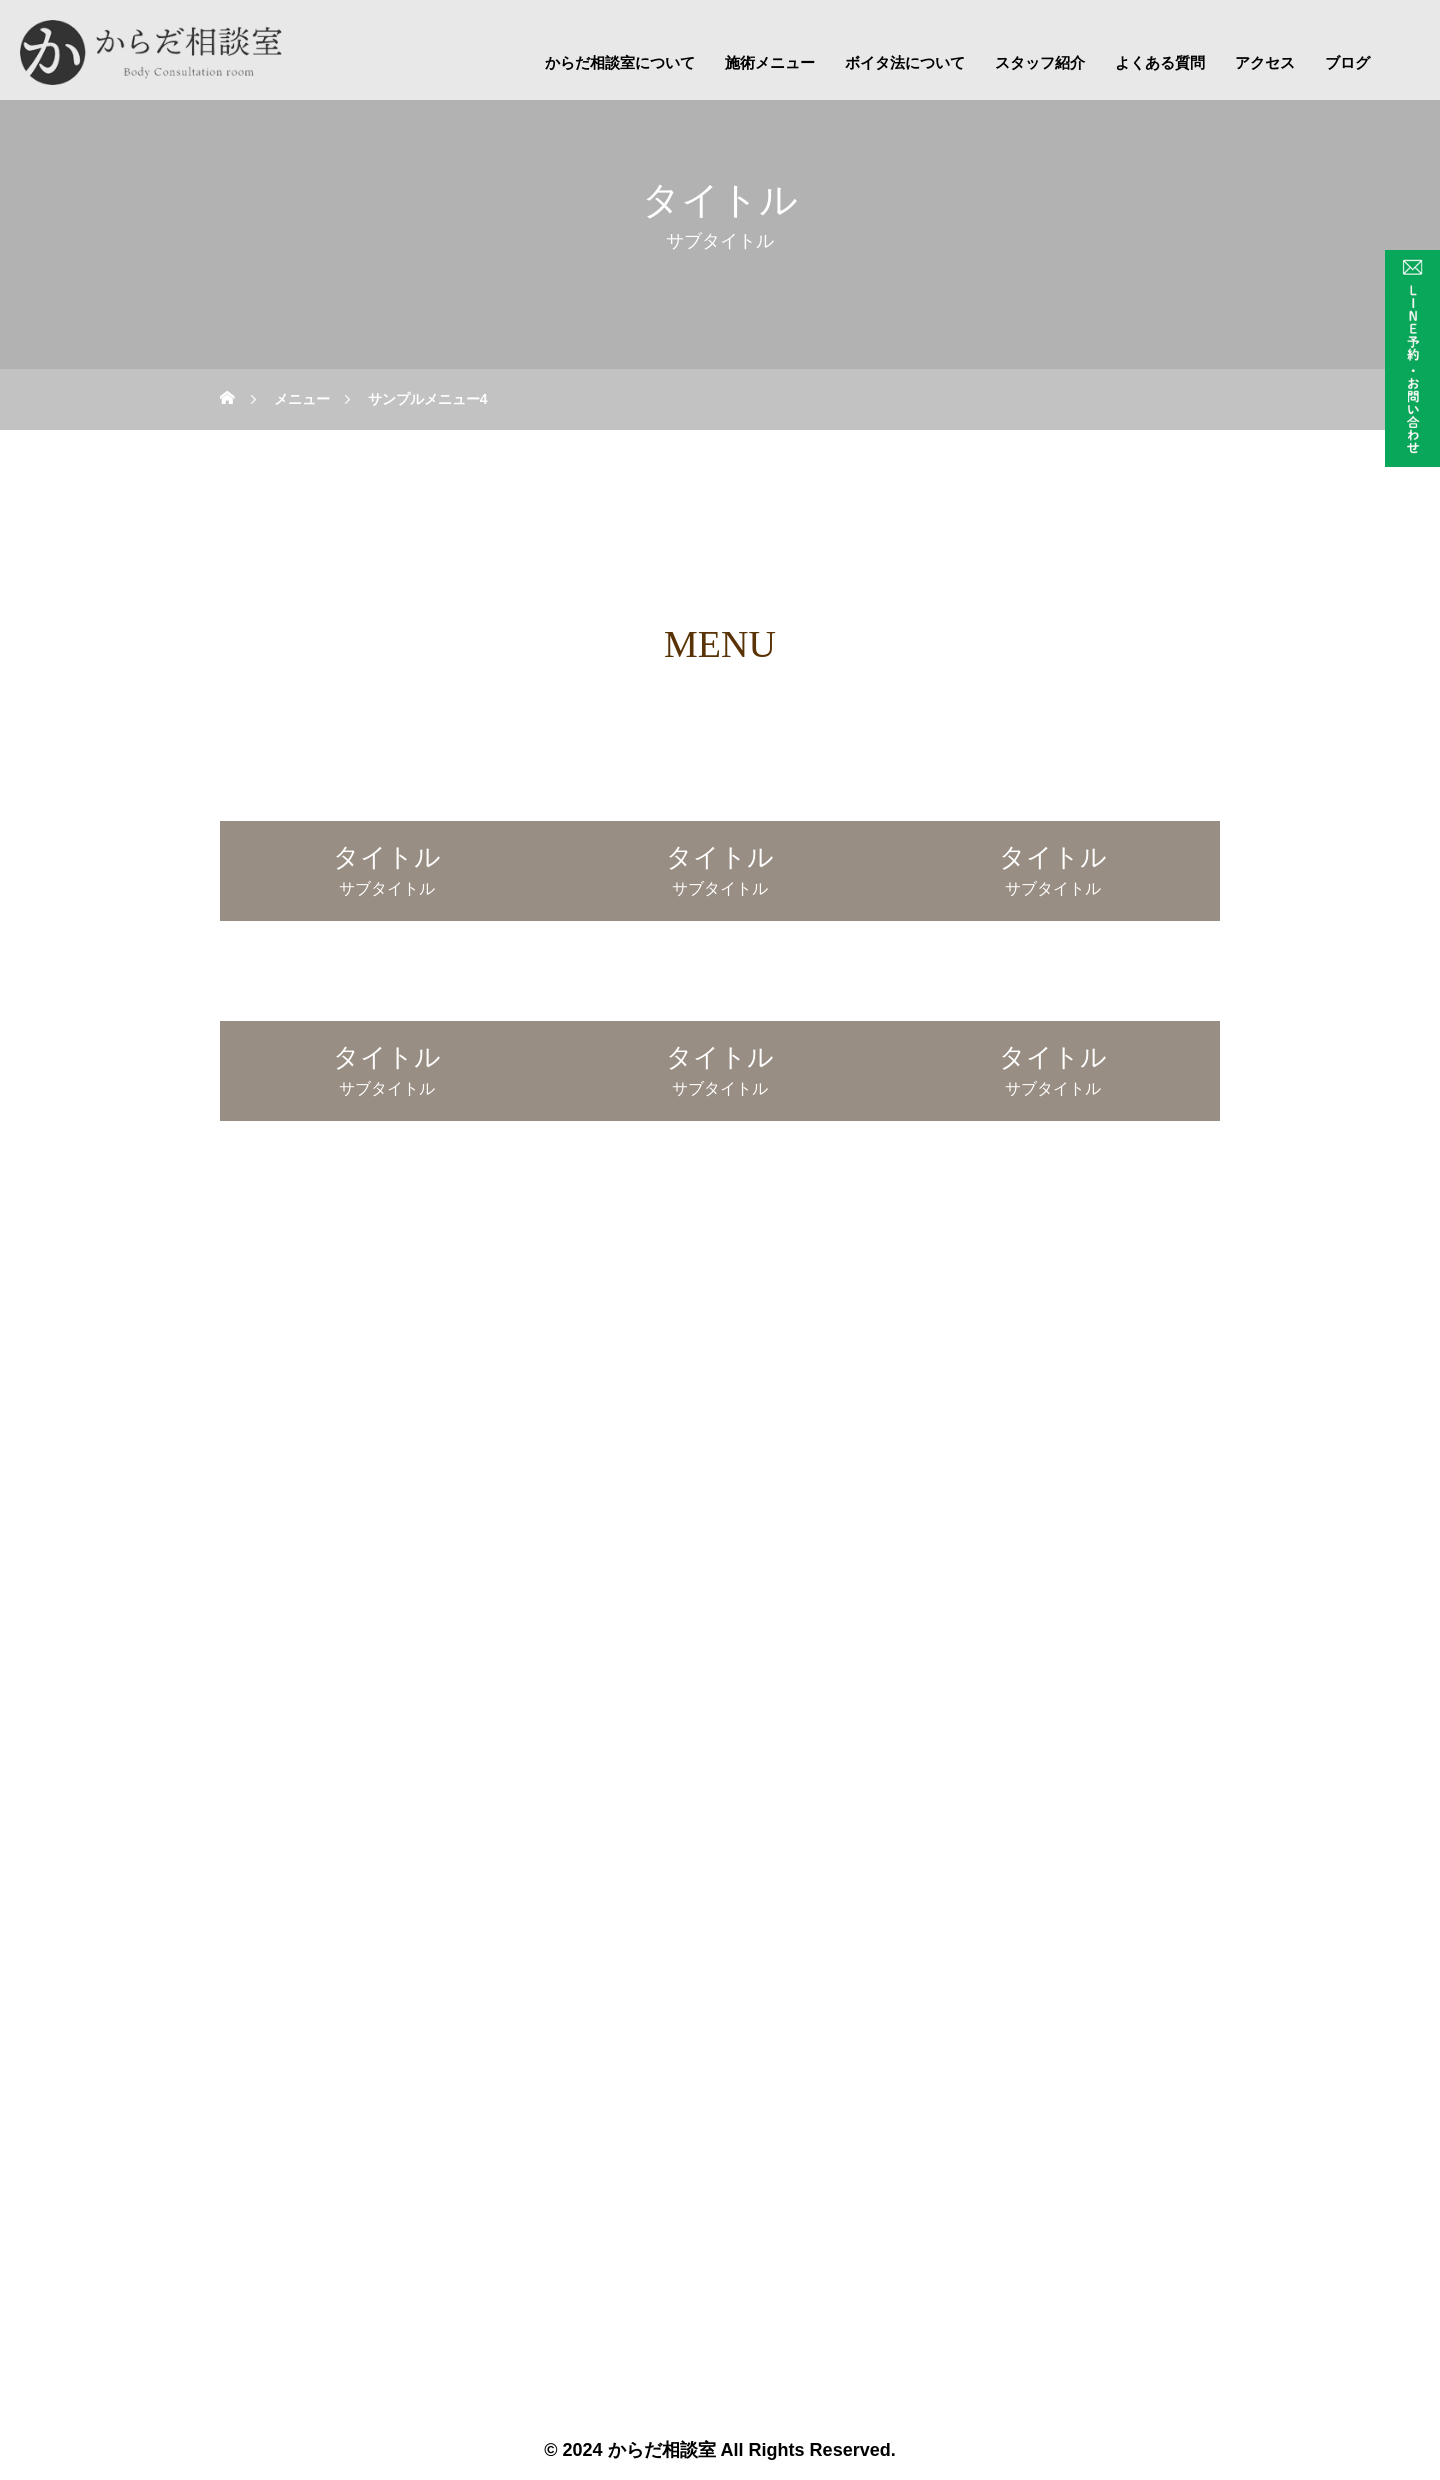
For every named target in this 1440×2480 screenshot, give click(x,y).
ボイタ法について (905, 62)
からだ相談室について (620, 62)
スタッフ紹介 (1040, 62)
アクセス (1265, 62)
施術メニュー (770, 62)
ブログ (1347, 62)
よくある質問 (1160, 62)
